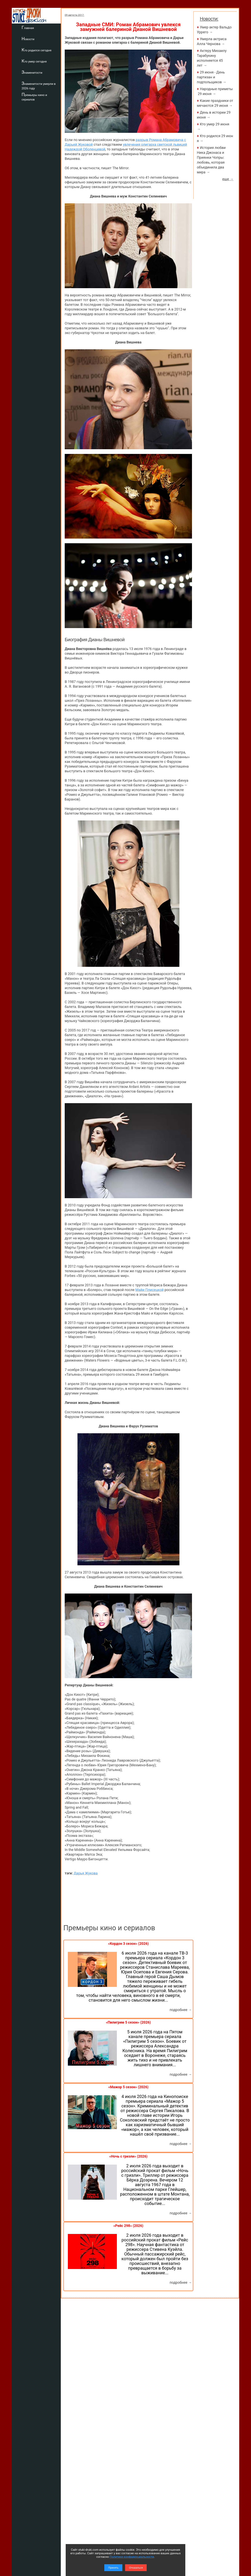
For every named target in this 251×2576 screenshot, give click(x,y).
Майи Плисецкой (149, 1290)
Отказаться (136, 2567)
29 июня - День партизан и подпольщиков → (211, 77)
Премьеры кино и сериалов (34, 96)
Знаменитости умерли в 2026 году (39, 85)
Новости (28, 38)
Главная (28, 27)
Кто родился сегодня (36, 49)
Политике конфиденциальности (132, 2557)
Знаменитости (32, 72)
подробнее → (181, 2010)
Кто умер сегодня (34, 60)
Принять (113, 2567)
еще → (227, 179)
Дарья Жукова (86, 1873)
